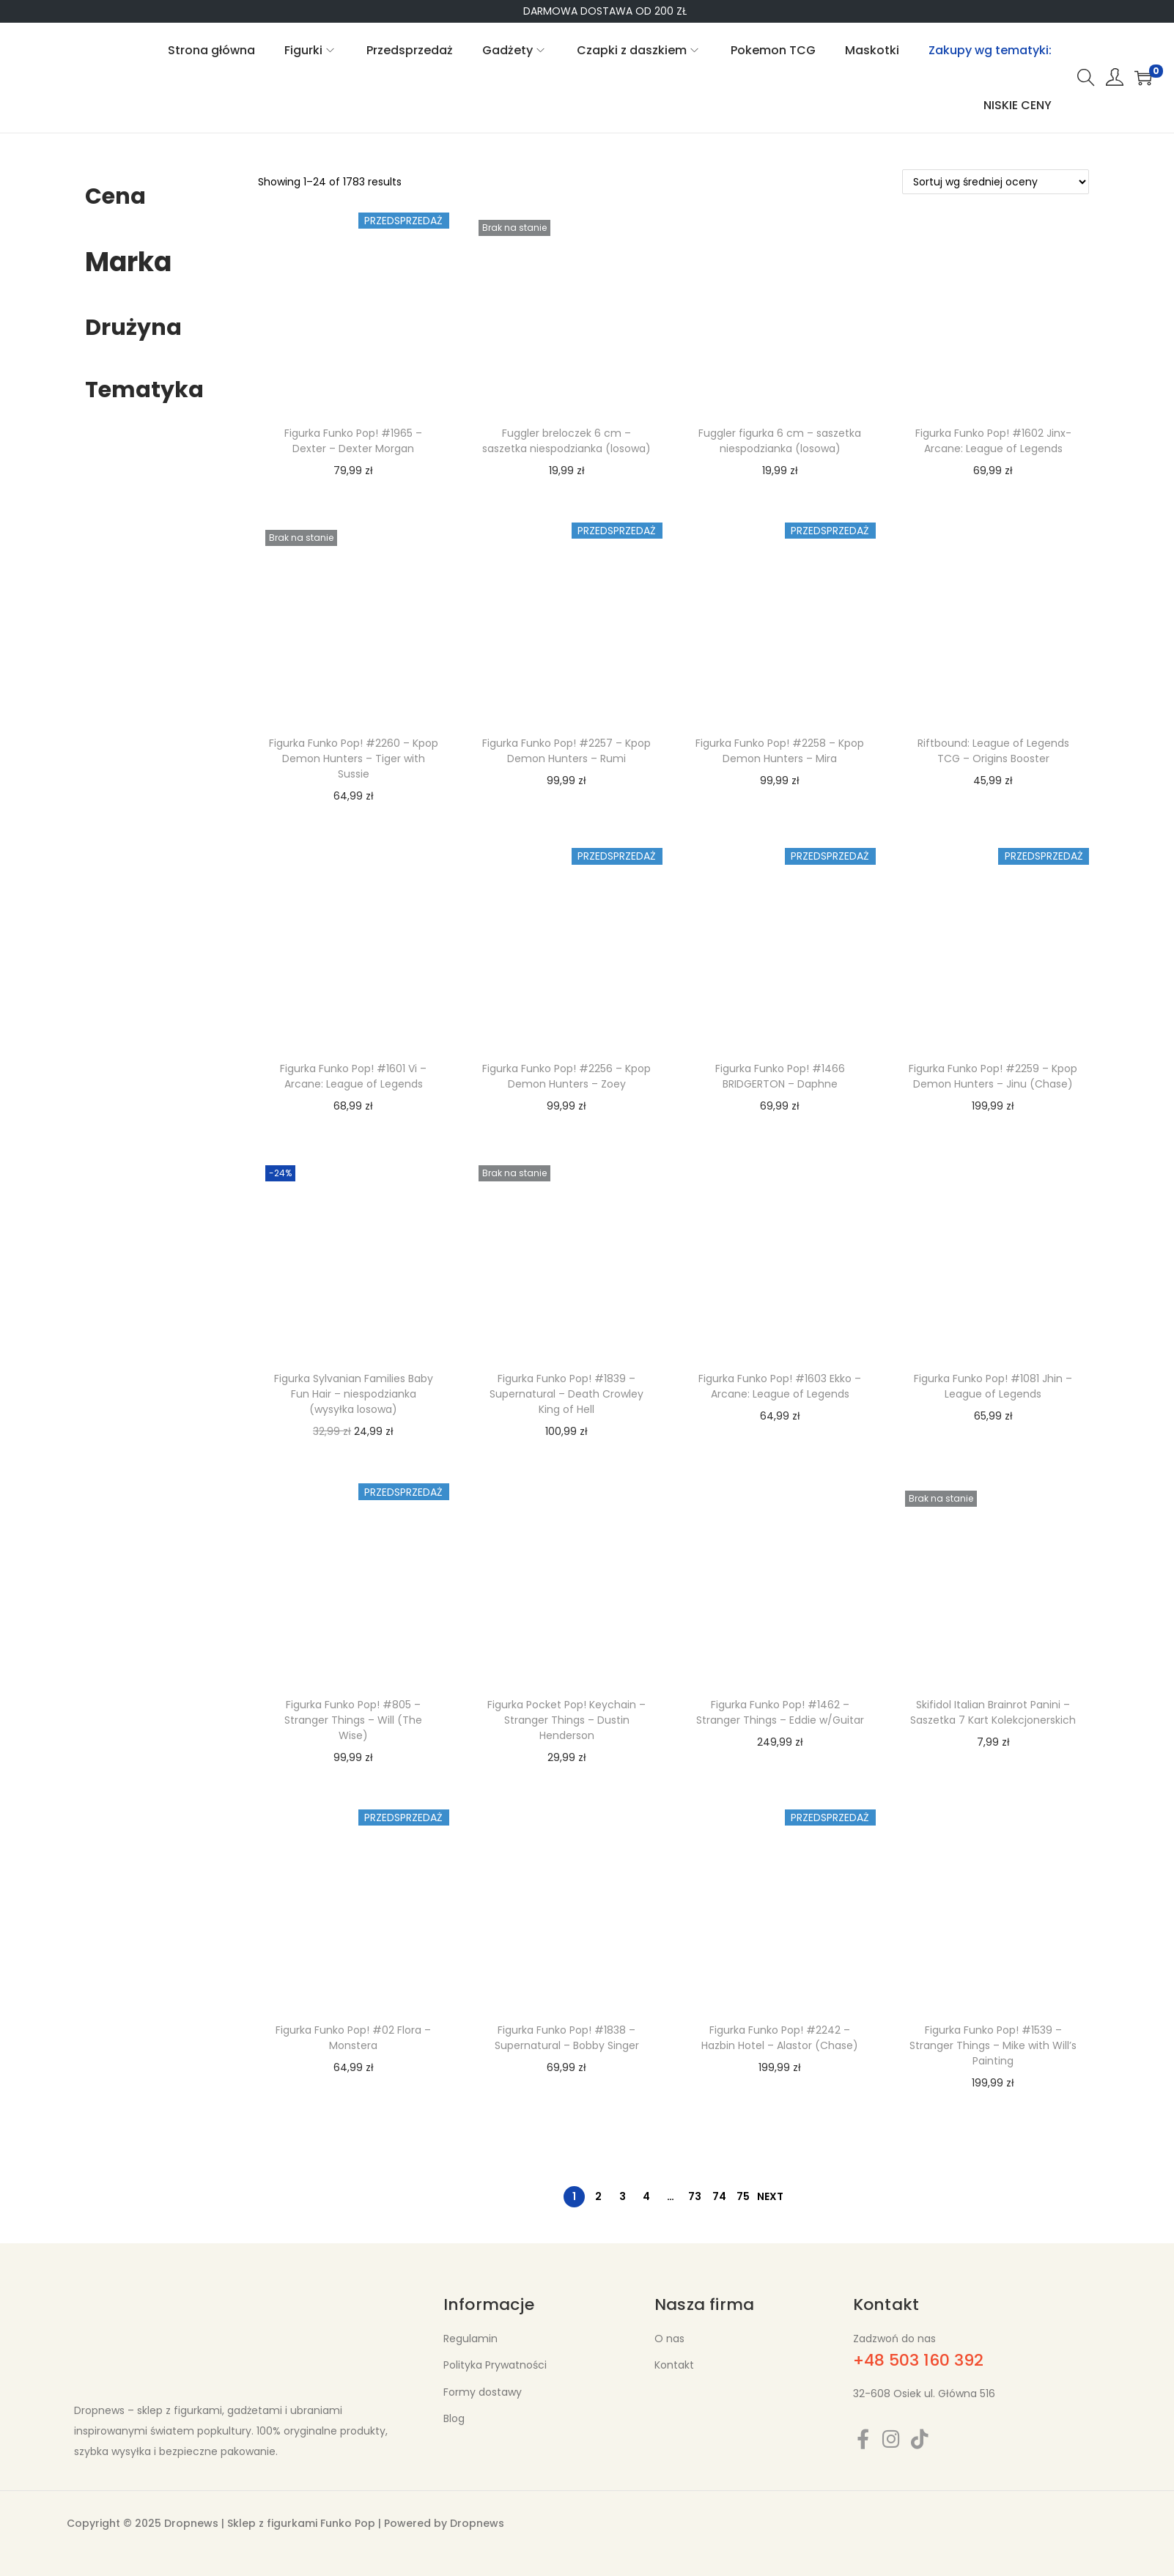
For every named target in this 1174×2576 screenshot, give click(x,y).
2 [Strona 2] (598, 2196)
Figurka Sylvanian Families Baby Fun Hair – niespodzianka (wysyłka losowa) (353, 1394)
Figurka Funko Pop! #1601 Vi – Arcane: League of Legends (353, 1076)
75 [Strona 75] (743, 2196)
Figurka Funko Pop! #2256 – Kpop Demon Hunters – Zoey (566, 1076)
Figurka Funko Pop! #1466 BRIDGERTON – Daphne (780, 1076)
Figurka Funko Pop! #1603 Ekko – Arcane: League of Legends (779, 1386)
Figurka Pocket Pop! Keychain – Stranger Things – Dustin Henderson (566, 1720)
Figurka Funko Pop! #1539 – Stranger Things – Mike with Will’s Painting (993, 2045)
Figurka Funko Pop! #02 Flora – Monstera (353, 2038)
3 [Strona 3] (622, 2196)
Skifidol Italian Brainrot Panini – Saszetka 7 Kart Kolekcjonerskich (993, 1712)
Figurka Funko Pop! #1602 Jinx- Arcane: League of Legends (993, 441)
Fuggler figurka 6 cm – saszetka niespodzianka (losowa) (779, 441)
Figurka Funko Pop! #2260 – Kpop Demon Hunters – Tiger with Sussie (353, 758)
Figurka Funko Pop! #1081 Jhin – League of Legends (993, 1386)
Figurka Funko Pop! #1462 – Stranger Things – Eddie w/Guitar (780, 1712)
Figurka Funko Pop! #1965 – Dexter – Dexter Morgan (353, 441)
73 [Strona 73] (694, 2196)
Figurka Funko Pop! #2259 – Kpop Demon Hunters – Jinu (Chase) (993, 1076)
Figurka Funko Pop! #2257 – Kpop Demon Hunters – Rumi (566, 751)
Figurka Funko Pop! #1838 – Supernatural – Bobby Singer (567, 2038)
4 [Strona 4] (646, 2196)
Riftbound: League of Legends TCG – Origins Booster (993, 751)
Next (770, 2196)
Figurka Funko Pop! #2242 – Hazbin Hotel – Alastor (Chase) (779, 2038)
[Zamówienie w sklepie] (995, 181)
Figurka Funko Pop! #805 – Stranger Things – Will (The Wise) (353, 1720)
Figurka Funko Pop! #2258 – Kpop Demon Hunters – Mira (779, 751)
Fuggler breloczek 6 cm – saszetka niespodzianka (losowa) (566, 441)
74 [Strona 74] (719, 2196)
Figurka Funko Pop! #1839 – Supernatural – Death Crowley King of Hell (566, 1394)
